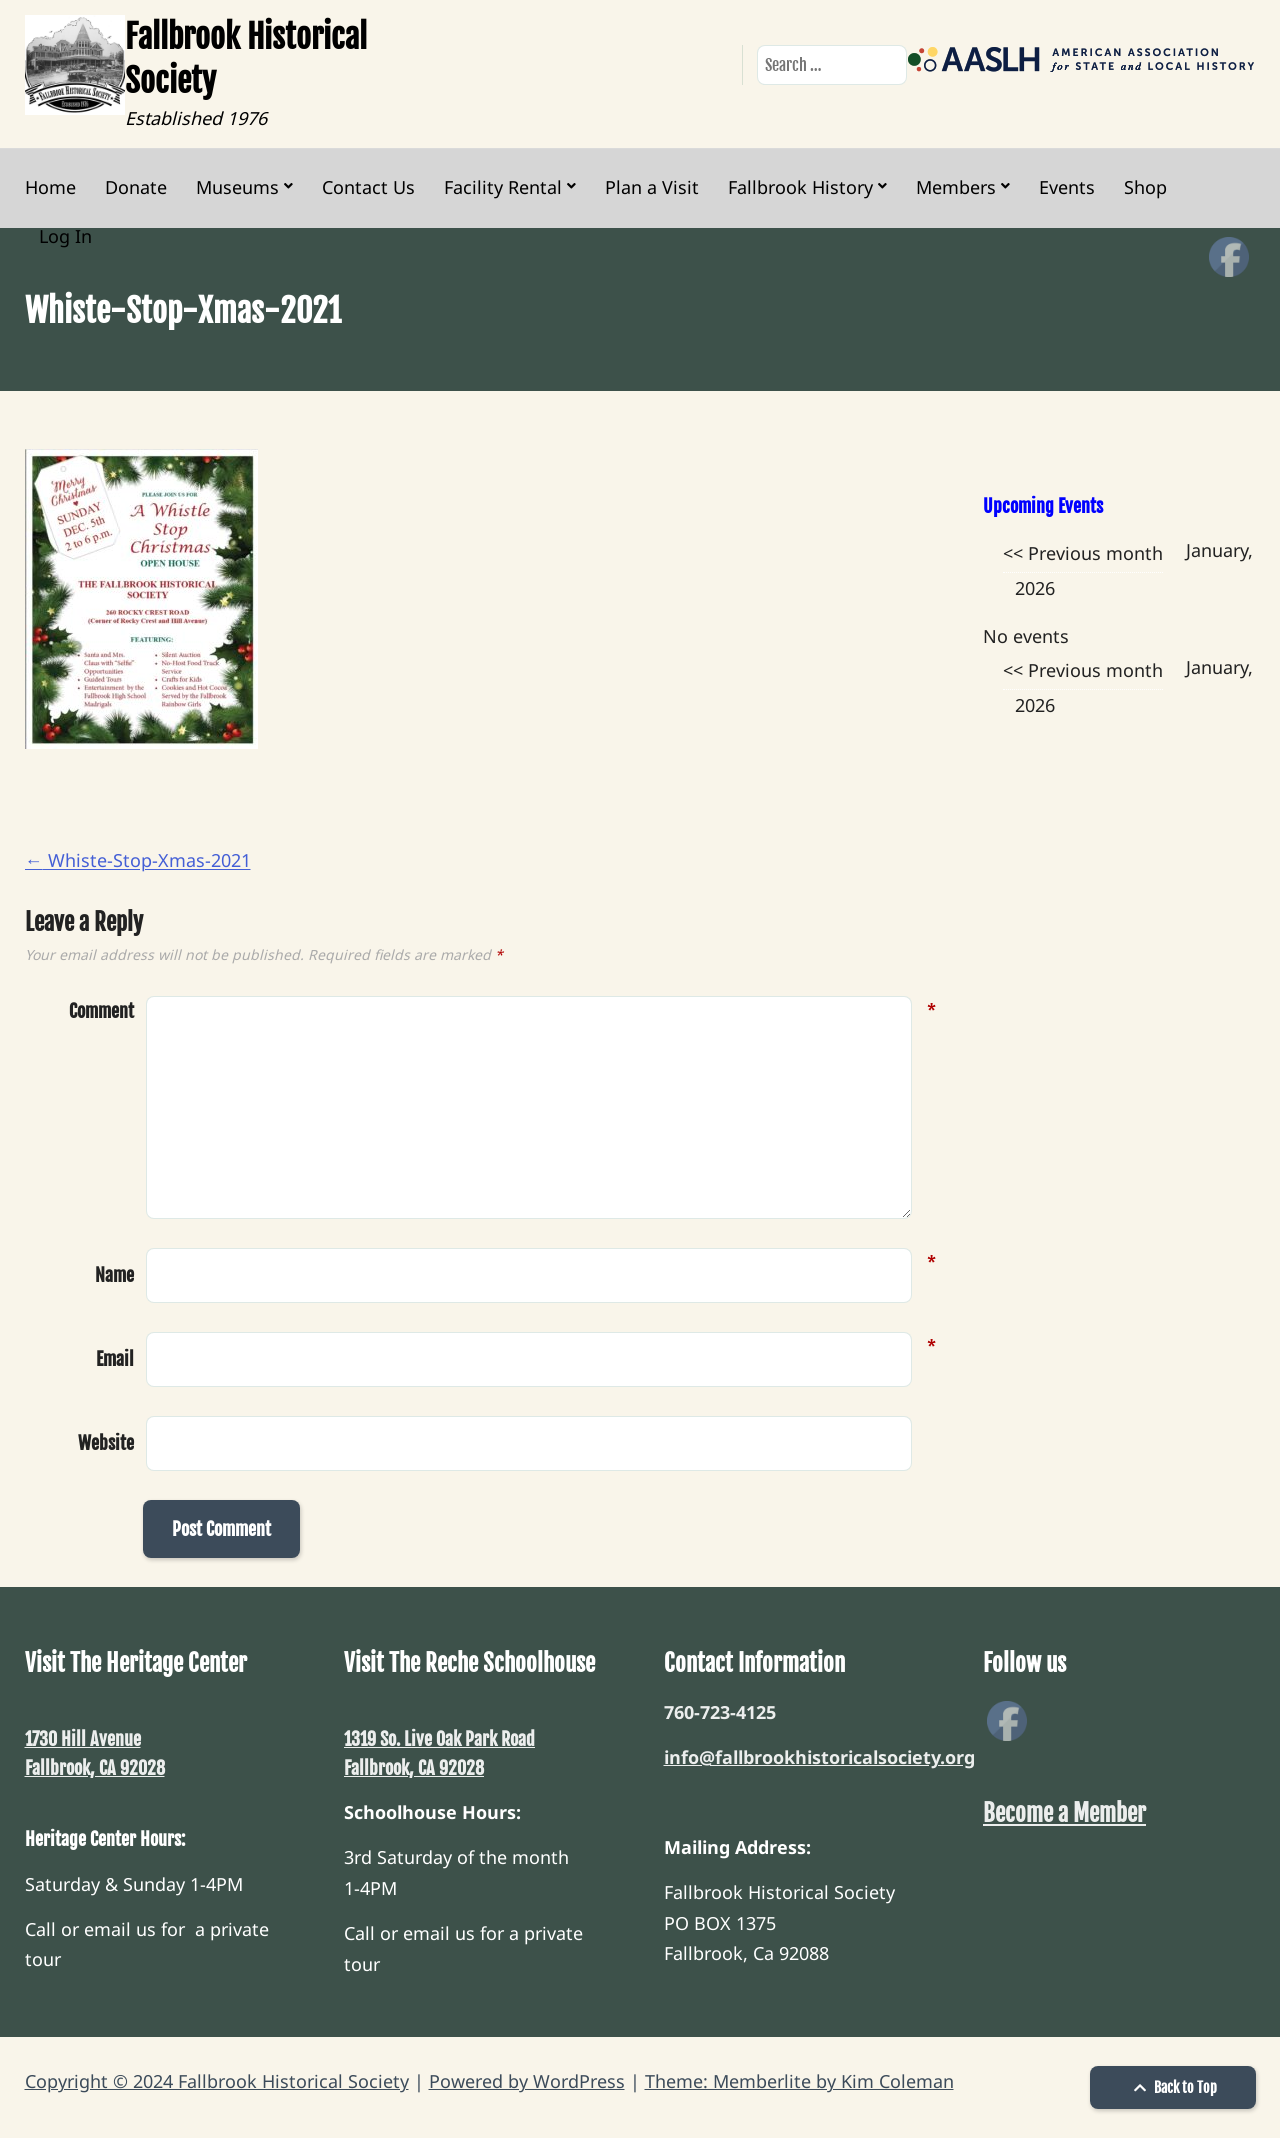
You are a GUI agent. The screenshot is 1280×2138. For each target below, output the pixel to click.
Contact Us (368, 187)
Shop (1145, 187)
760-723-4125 (720, 1712)
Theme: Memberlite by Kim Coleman (799, 2081)
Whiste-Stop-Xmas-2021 (138, 860)
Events (1067, 187)
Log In (65, 236)
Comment (101, 1011)
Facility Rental (503, 187)
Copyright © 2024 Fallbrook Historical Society (217, 2081)
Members (956, 187)
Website (106, 1443)
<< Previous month (1083, 553)
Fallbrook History (800, 187)
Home (50, 187)
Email (115, 1357)
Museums (237, 187)
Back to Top (1173, 2087)
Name (114, 1273)
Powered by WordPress (527, 2081)
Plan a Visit (652, 187)
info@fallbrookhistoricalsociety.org (819, 1757)
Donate (136, 187)
